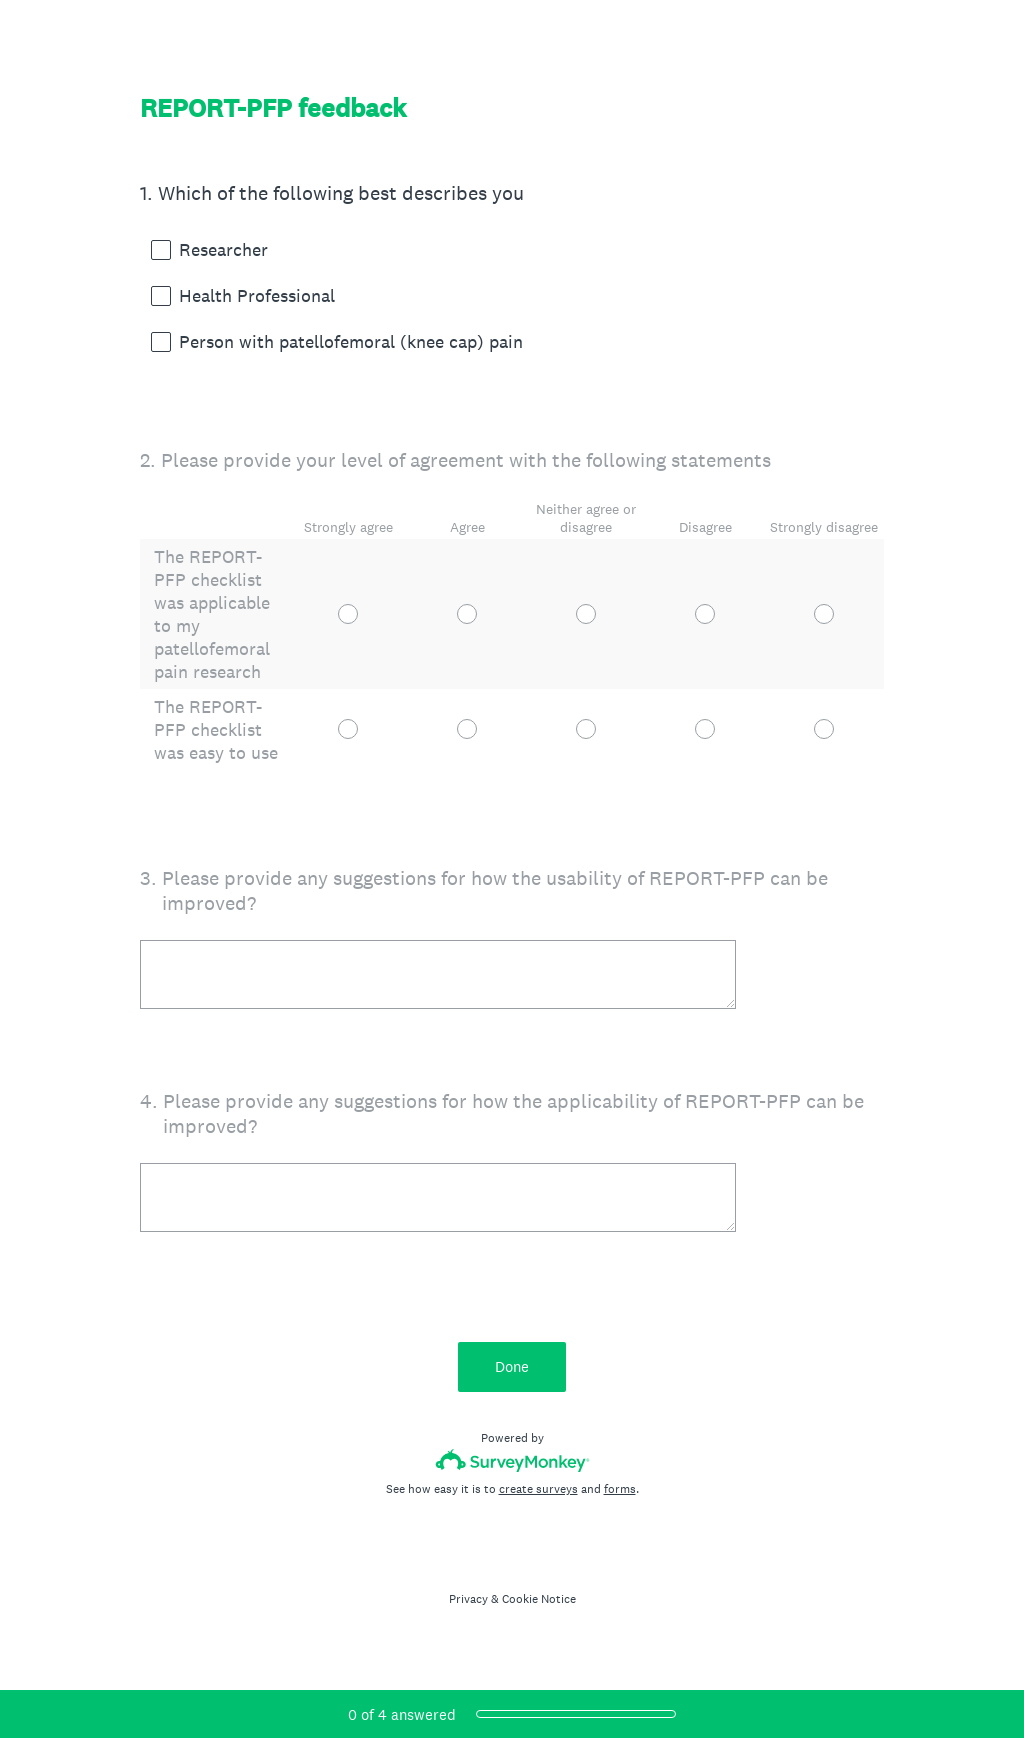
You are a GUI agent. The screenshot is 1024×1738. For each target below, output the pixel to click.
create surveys (538, 1489)
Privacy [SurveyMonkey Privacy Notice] (468, 1599)
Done (512, 1366)
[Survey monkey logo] (512, 1460)
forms (620, 1489)
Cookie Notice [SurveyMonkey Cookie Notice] (539, 1599)
